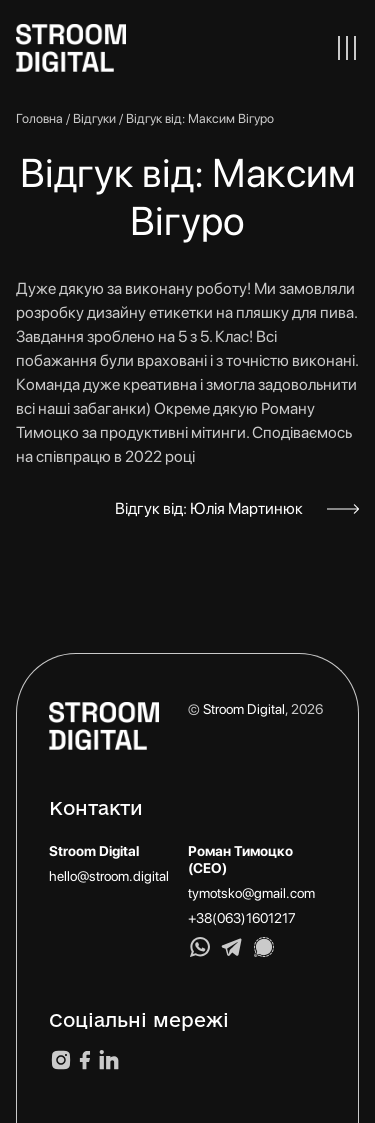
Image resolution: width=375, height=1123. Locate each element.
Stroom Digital (244, 709)
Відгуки (94, 118)
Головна (39, 118)
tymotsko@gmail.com (251, 893)
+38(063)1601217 (242, 918)
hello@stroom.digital (109, 876)
